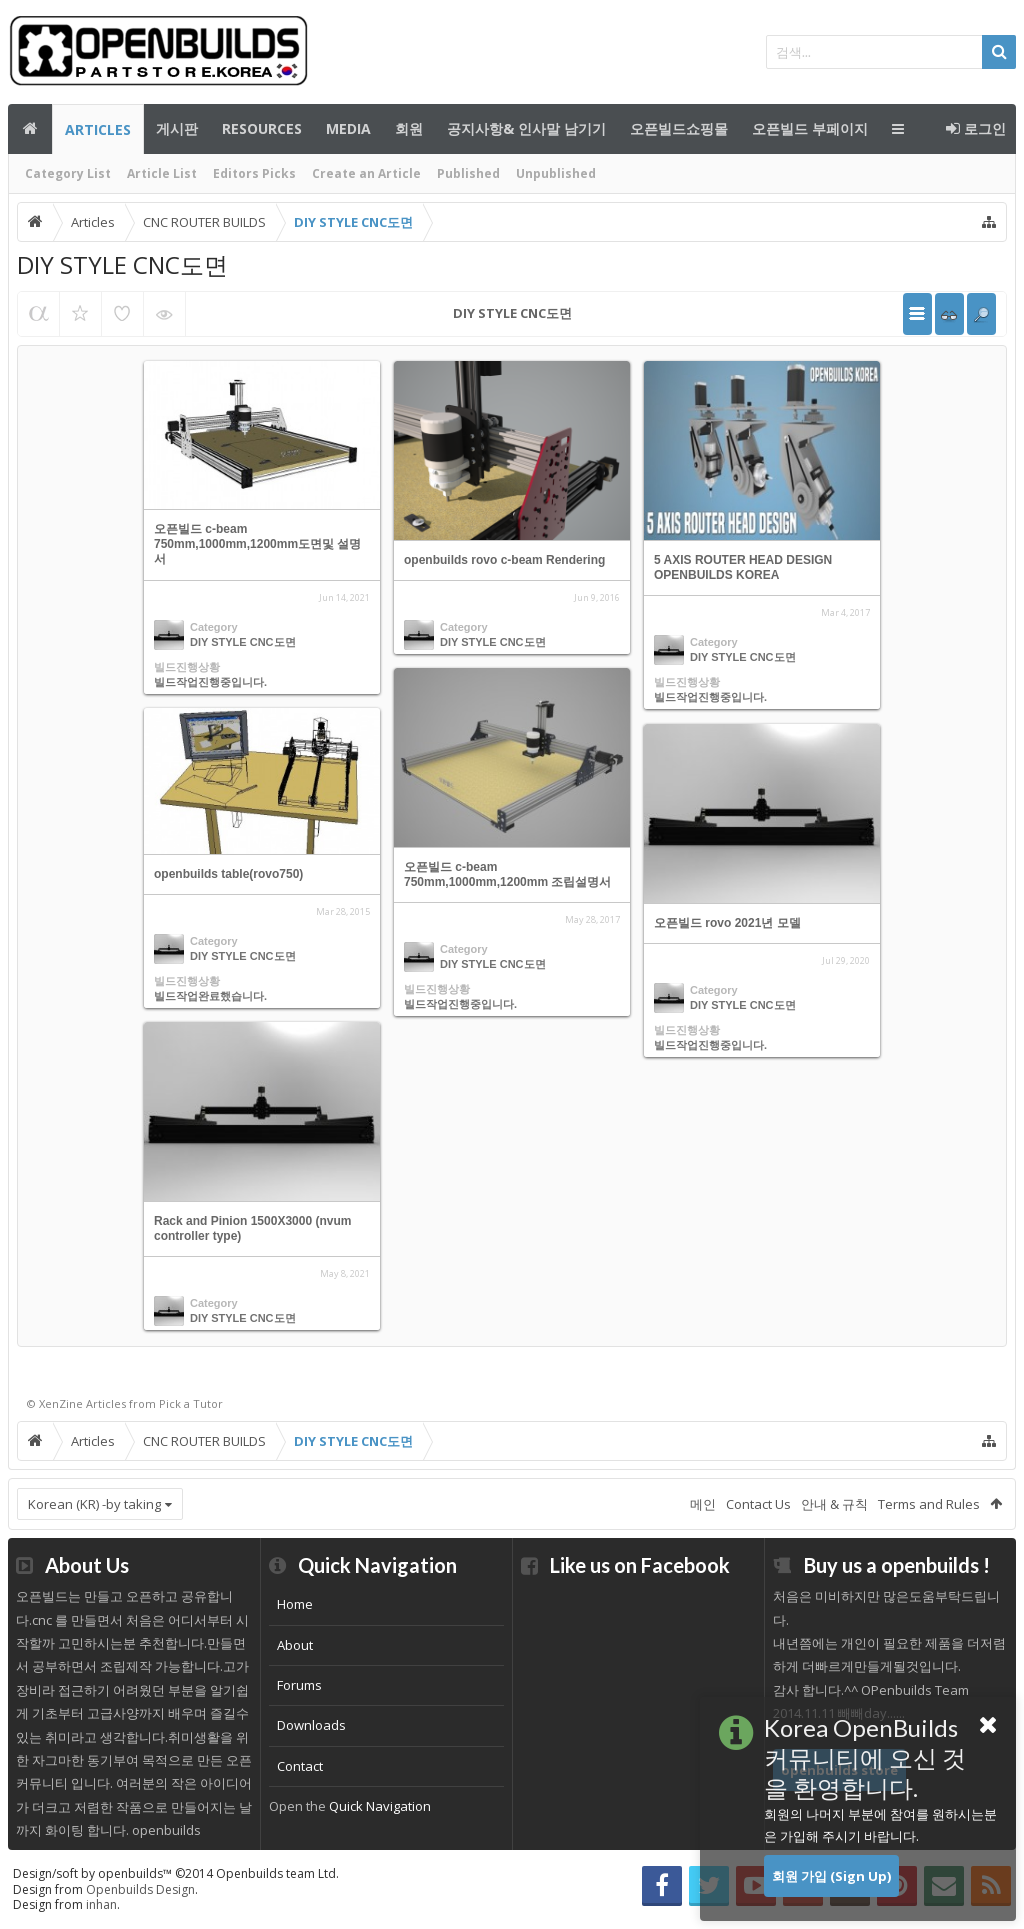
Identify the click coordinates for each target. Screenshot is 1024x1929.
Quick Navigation (380, 1806)
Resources (262, 128)
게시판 (177, 128)
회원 (409, 128)
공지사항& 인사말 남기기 (526, 128)
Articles (98, 129)
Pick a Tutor (191, 1403)
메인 (30, 129)
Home (295, 1604)
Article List (162, 173)
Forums (299, 1685)
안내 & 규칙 (834, 1504)
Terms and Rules (929, 1504)
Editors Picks (254, 173)
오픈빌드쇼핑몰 (679, 128)
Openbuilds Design (140, 1889)
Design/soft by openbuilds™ (176, 1873)
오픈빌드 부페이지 (810, 128)
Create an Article (366, 173)
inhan (101, 1904)
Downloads (311, 1725)
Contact (300, 1766)
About (295, 1645)
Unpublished (556, 173)
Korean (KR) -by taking (94, 1504)
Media (348, 128)
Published (468, 173)
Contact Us (758, 1504)
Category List (68, 173)
